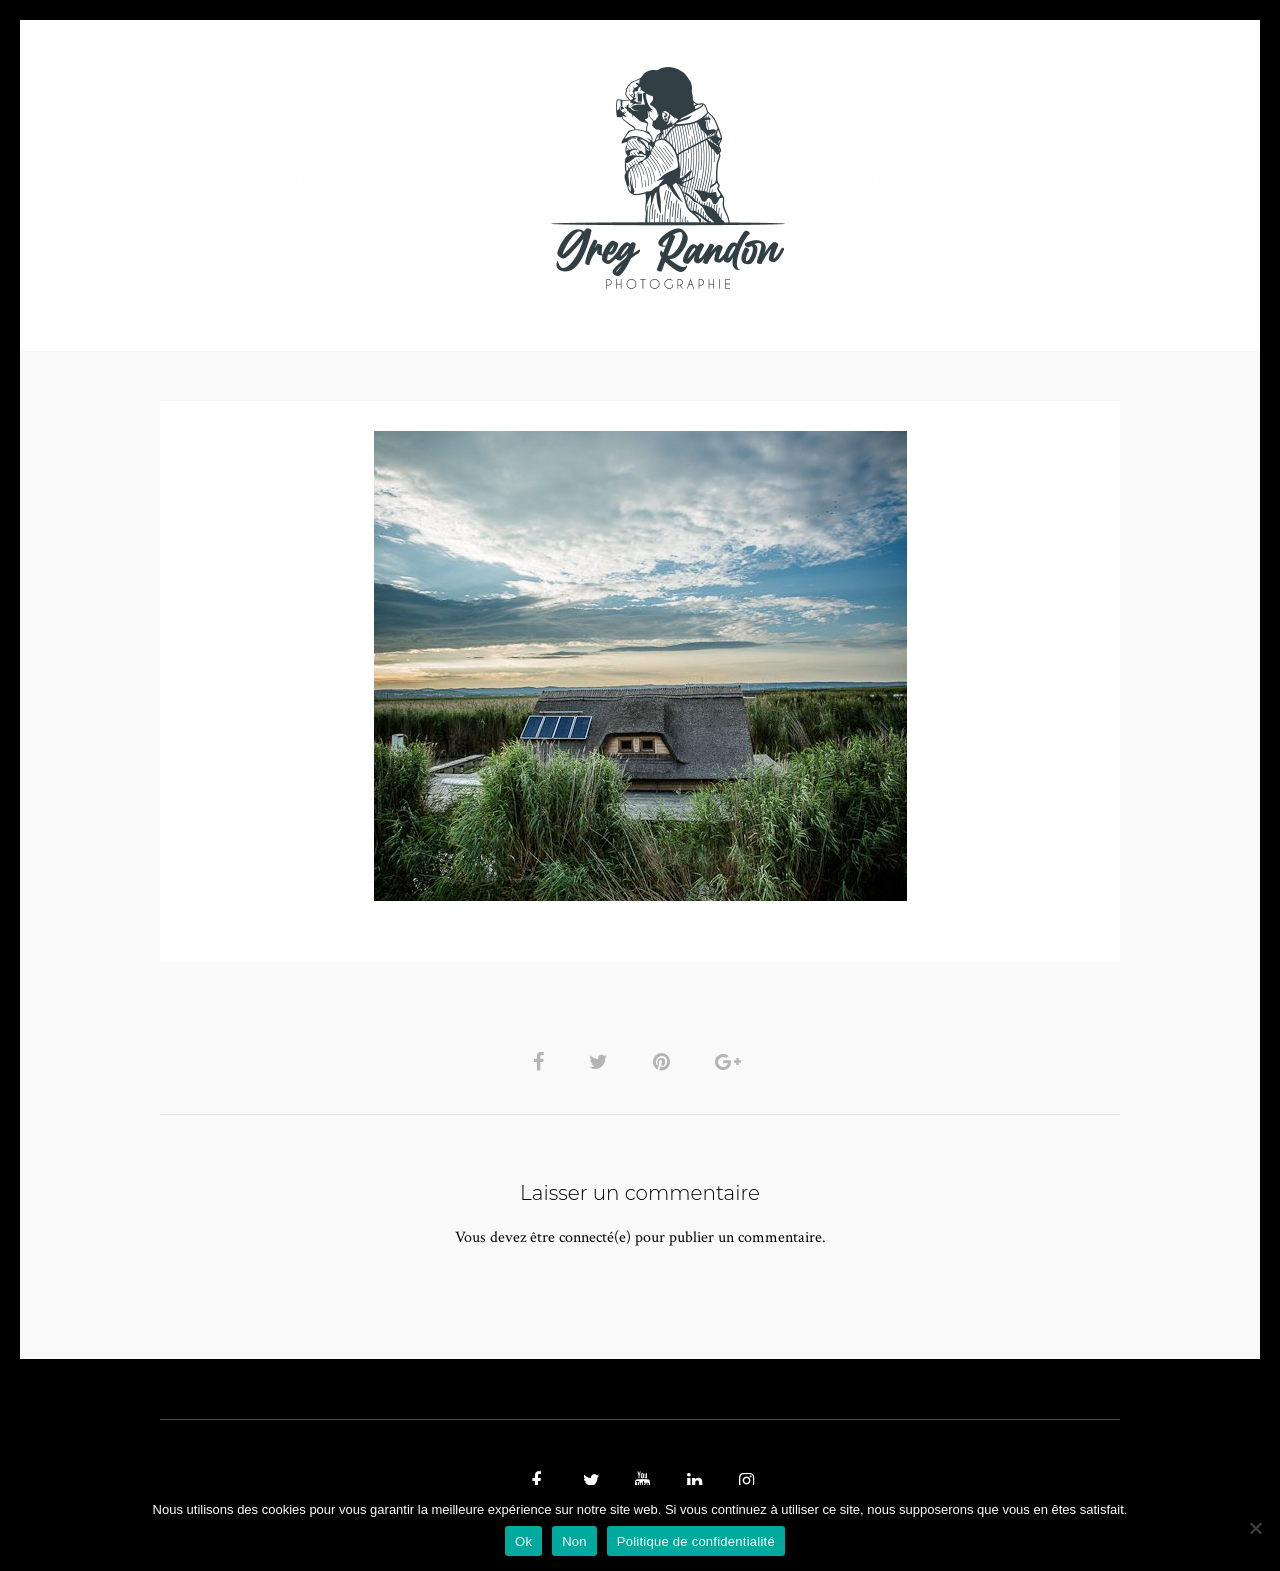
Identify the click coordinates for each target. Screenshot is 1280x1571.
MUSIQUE (481, 177)
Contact (871, 177)
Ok (523, 1541)
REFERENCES (986, 177)
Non (574, 1541)
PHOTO (287, 177)
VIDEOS (386, 177)
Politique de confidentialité (696, 1541)
